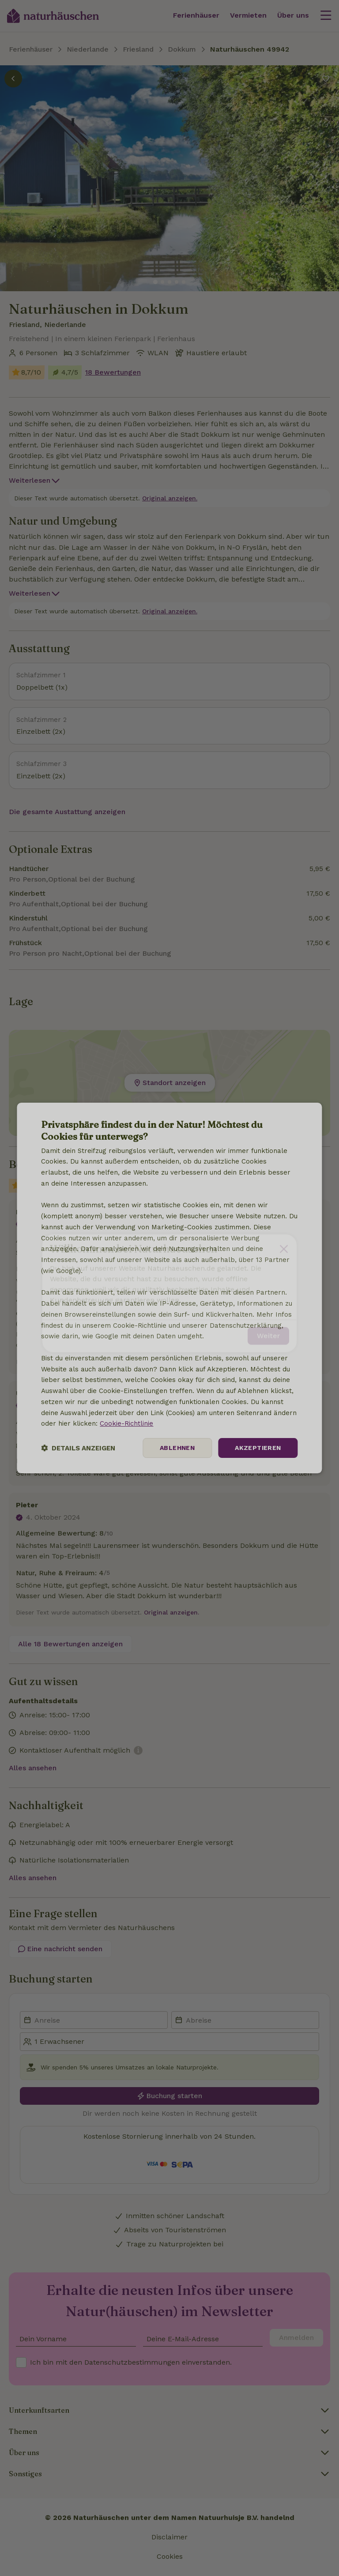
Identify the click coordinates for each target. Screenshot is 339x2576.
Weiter (268, 1330)
